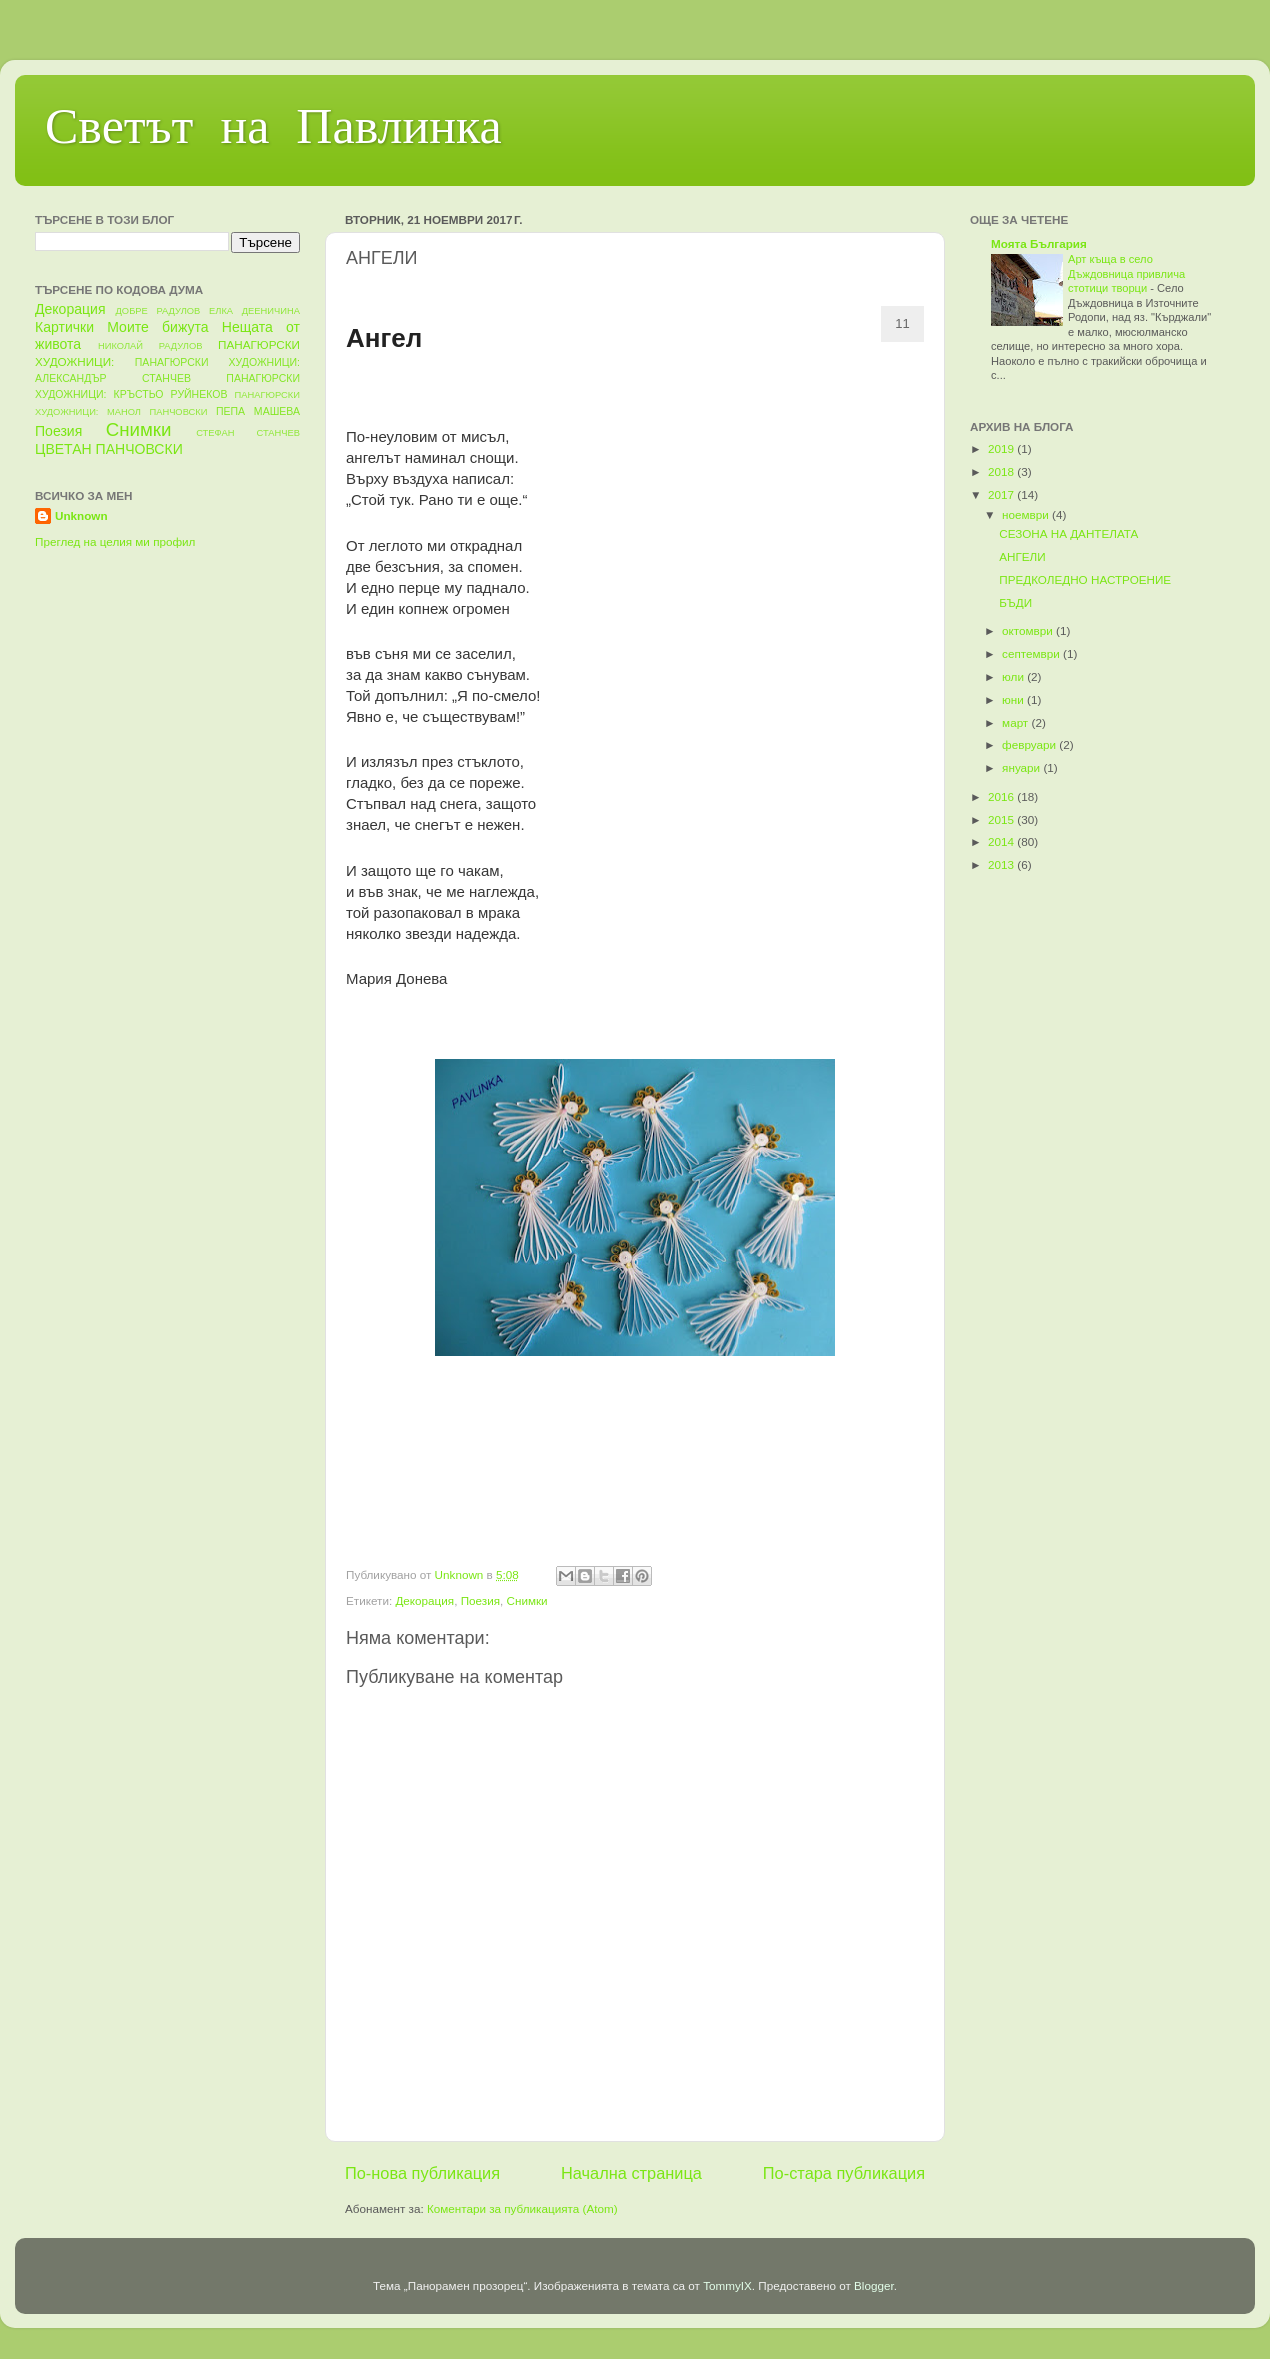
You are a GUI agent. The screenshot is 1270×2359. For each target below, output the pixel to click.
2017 (1002, 494)
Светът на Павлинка (273, 131)
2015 (1002, 819)
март (1016, 722)
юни (1014, 699)
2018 (1002, 471)
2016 (1002, 796)
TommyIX (727, 2285)
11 (902, 323)
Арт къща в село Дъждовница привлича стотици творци (1126, 273)
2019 (1002, 448)
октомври (1029, 630)
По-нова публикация (422, 2173)
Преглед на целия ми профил (115, 541)
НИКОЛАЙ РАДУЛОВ (150, 346)
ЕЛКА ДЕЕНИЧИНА (254, 311)
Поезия (480, 1600)
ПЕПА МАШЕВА (258, 411)
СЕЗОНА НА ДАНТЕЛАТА (1068, 533)
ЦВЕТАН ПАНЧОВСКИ (109, 449)
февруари (1030, 744)
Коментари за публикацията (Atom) (522, 2208)
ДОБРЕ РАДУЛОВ (158, 311)
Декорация (424, 1600)
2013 (1002, 864)
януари (1022, 767)
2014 (1002, 841)
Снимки (527, 1600)
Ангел (384, 338)
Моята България (1039, 243)
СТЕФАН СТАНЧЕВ (248, 433)
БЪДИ (1015, 602)
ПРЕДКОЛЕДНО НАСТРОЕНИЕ (1085, 579)
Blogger (874, 2285)
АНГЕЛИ (1022, 556)
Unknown (81, 515)
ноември (1027, 514)
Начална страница (631, 2173)
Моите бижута (157, 327)
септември (1032, 653)
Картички (64, 327)
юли (1014, 676)
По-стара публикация (844, 2173)
